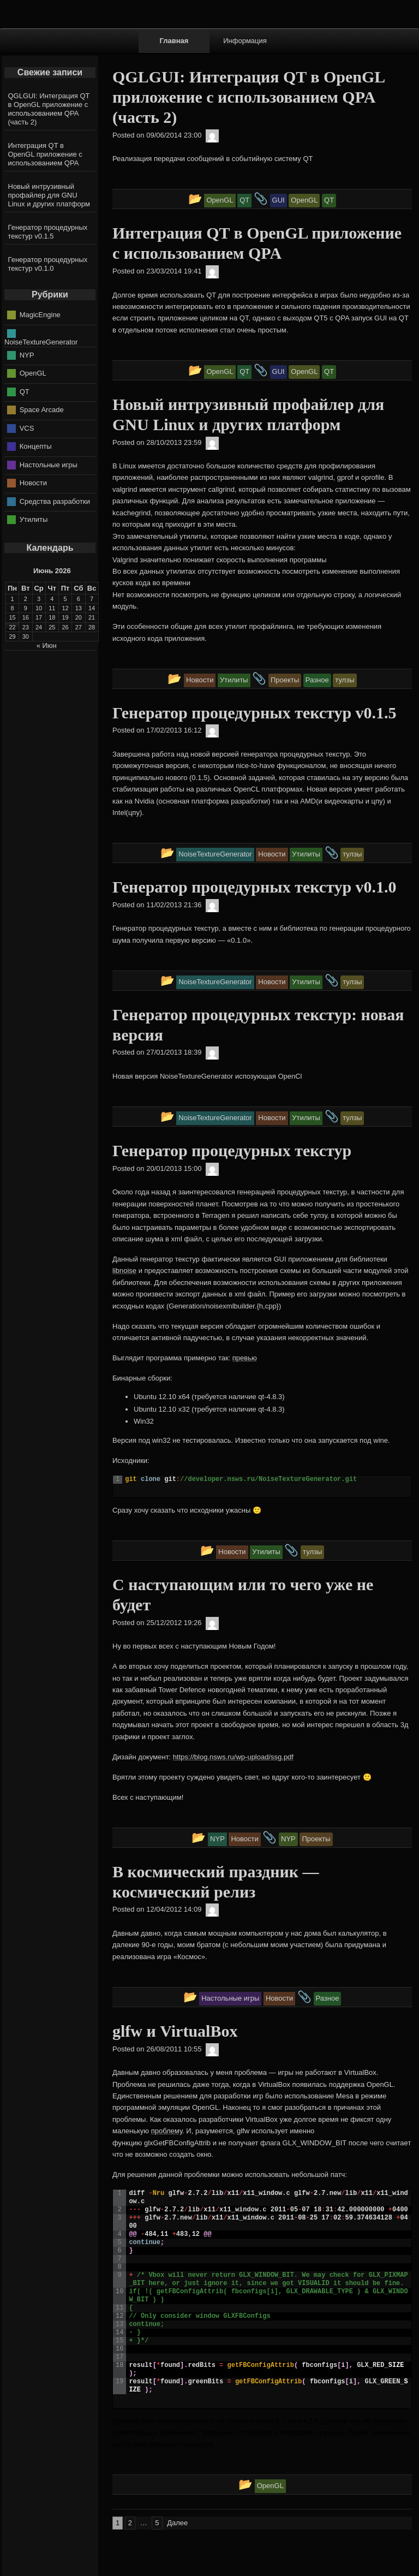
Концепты (36, 446)
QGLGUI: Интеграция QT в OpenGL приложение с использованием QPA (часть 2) (49, 109)
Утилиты (34, 519)
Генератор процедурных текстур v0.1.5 (48, 231)
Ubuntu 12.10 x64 (162, 1397)
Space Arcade (42, 410)
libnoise (124, 1270)
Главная (174, 41)
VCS (27, 428)
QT (24, 391)
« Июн (47, 645)
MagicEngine (40, 315)
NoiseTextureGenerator (40, 342)
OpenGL (33, 373)
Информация (245, 41)
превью (244, 1358)
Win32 (144, 1421)
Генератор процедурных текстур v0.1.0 (48, 263)
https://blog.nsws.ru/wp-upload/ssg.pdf (233, 1757)
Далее (177, 2523)
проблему (166, 2131)
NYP (27, 354)
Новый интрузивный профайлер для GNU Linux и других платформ (49, 195)
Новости (33, 483)
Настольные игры (48, 464)
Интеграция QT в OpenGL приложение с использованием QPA (45, 154)
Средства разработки (55, 501)
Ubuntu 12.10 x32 (162, 1409)
